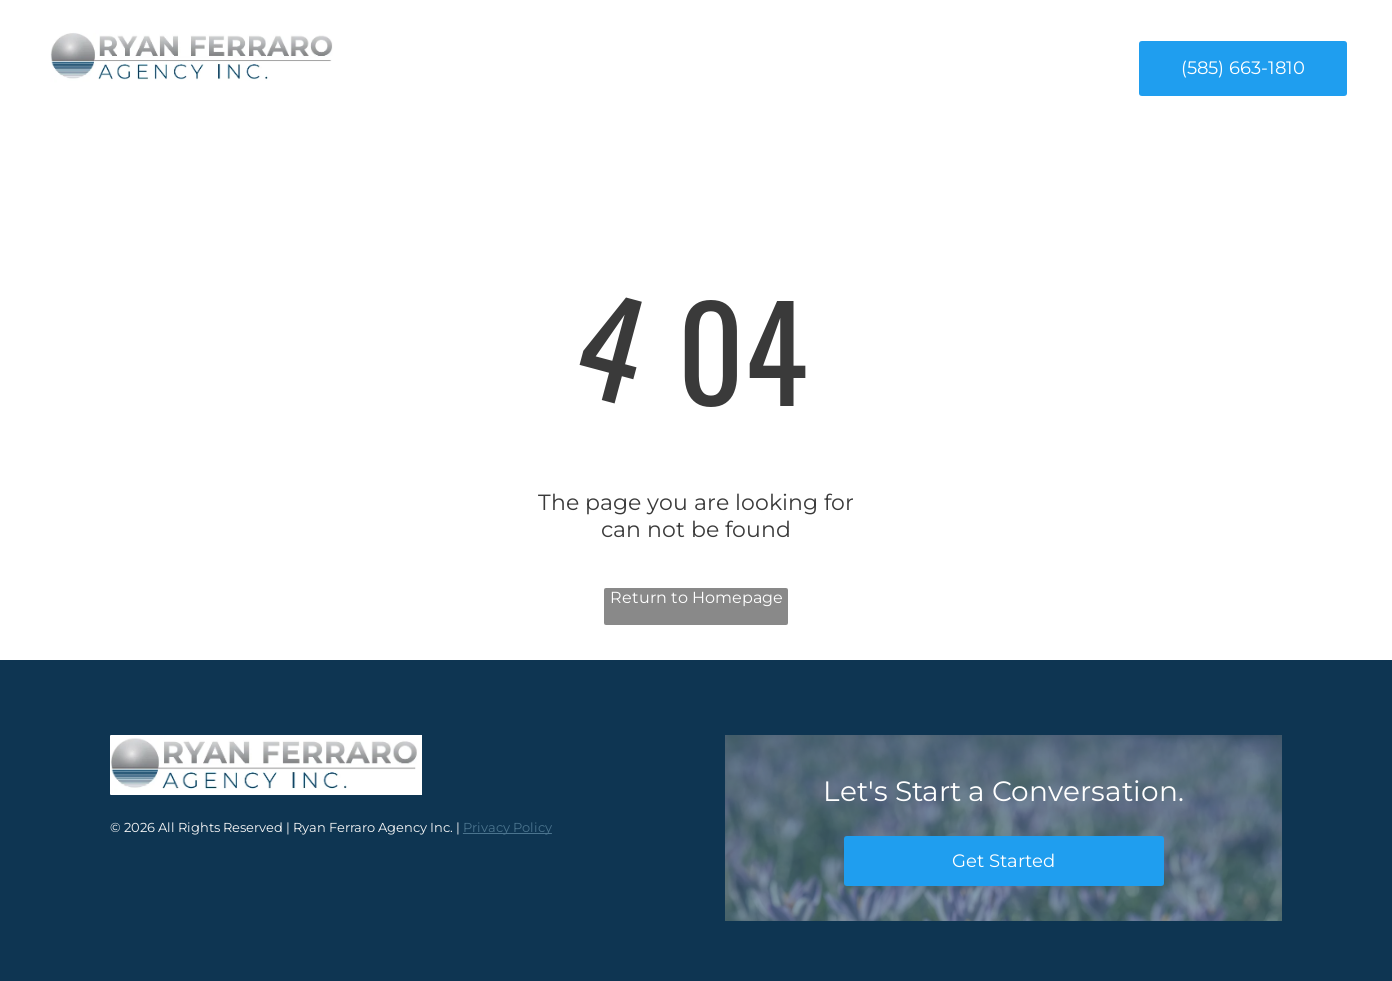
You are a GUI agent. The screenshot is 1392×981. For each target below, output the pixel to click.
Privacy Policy (507, 827)
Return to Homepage (696, 597)
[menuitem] (501, 67)
